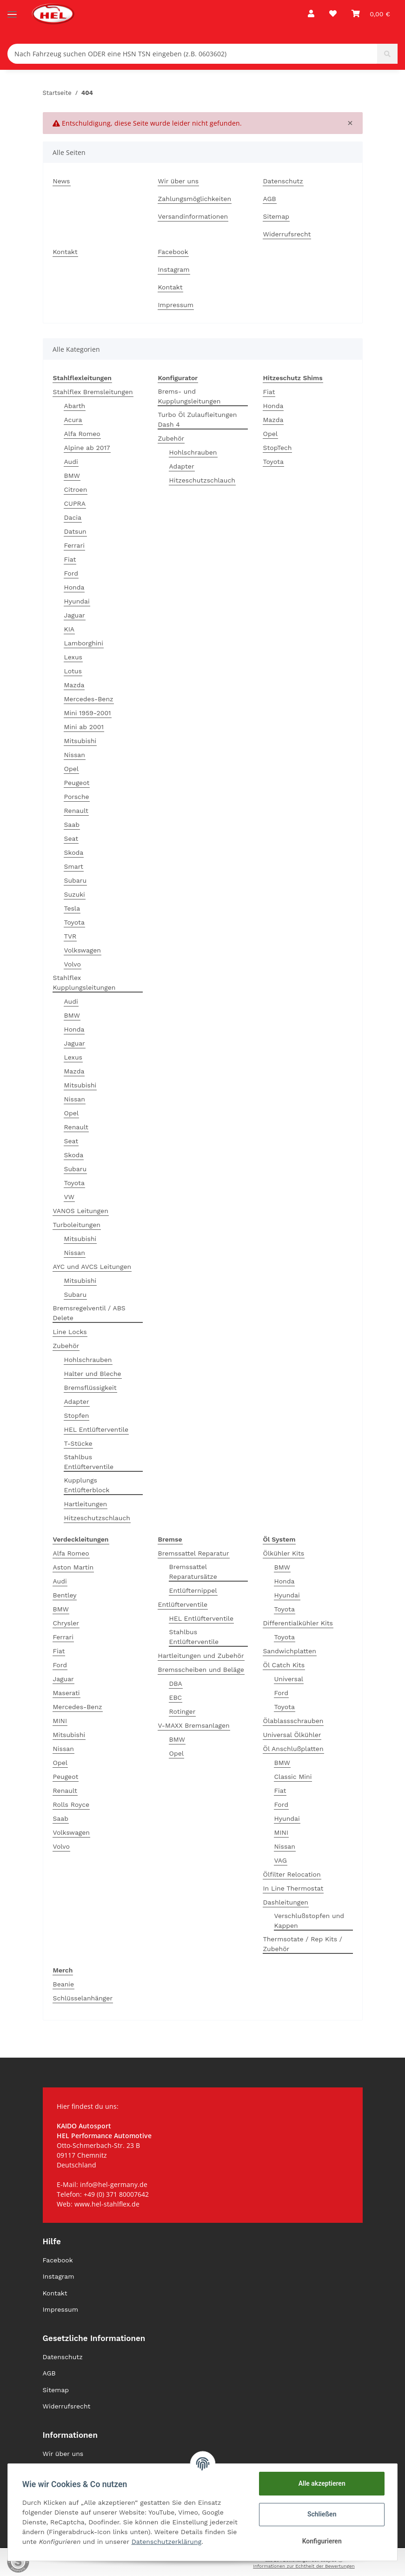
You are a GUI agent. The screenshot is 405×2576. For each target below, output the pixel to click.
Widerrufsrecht (287, 234)
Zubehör (66, 1345)
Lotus (73, 671)
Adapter (76, 1401)
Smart (73, 866)
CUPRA (75, 503)
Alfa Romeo (82, 433)
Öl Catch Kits (284, 1665)
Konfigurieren (321, 2541)
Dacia (73, 517)
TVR (70, 936)
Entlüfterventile (183, 1604)
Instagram (174, 269)
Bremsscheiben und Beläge (201, 1669)
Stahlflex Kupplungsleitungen (84, 982)
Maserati (66, 1693)
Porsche (76, 796)
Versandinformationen (193, 216)
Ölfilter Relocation (292, 1874)
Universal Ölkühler (292, 1734)
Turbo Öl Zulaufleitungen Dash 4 (197, 419)
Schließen (321, 2514)
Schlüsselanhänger (83, 1998)
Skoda (74, 852)
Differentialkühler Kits (298, 1623)
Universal (289, 1679)
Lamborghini (83, 643)
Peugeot (77, 782)
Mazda (74, 685)
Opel (71, 768)
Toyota (74, 922)
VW (69, 1197)
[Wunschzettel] (333, 14)
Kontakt (65, 251)
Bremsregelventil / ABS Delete (89, 1313)
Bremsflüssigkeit (90, 1387)
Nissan (74, 754)
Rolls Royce (71, 1804)
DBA (175, 1683)
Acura (73, 419)
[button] (311, 14)
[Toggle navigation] (12, 10)
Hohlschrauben (88, 1359)
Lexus (73, 657)
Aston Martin (73, 1567)
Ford (71, 573)
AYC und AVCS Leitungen (92, 1266)
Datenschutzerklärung (167, 2541)
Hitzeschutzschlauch (97, 1518)
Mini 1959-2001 (87, 713)
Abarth (75, 405)
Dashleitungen (286, 1902)
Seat (71, 838)
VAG (280, 1860)
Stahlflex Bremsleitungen (93, 392)
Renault (76, 810)
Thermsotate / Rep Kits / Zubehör (303, 1943)
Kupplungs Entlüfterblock (87, 1485)
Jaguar (74, 615)
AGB (269, 198)
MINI (60, 1720)
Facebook (173, 251)
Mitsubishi (80, 741)
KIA (69, 629)
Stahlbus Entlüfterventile (89, 1461)
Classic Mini (293, 1776)
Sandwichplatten (289, 1651)
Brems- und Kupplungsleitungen (189, 396)
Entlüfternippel (193, 1590)
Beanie (63, 1984)
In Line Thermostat (293, 1888)
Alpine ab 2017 (87, 447)
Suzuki (74, 894)
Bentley (65, 1595)
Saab (72, 824)
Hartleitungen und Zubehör (201, 1655)
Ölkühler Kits (284, 1553)
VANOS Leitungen (80, 1210)
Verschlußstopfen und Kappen (309, 1920)
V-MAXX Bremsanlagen (194, 1725)
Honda (74, 587)
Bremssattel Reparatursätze (193, 1571)
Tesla (72, 908)
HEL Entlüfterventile (96, 1429)
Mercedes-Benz (88, 699)
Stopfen (76, 1415)
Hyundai (77, 601)
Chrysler (66, 1623)
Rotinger (182, 1711)
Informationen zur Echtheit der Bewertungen (303, 2566)
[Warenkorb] (371, 14)
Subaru (75, 880)
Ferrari (74, 545)
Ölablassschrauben (293, 1720)
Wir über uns (178, 181)
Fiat (70, 559)
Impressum (176, 305)
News (61, 181)
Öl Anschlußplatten (293, 1748)
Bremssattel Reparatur (193, 1553)
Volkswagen (82, 950)
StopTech (277, 447)
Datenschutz (283, 181)
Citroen (75, 489)
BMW (72, 475)
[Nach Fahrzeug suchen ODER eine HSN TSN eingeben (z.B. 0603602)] (192, 54)
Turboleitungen (77, 1224)
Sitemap (276, 216)
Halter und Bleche (92, 1373)
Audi (71, 461)
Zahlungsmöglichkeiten (195, 198)
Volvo (72, 964)
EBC (175, 1697)
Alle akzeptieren (321, 2483)
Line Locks (70, 1331)
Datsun (75, 531)
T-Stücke (78, 1443)
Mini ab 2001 (84, 727)
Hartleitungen (85, 1504)
